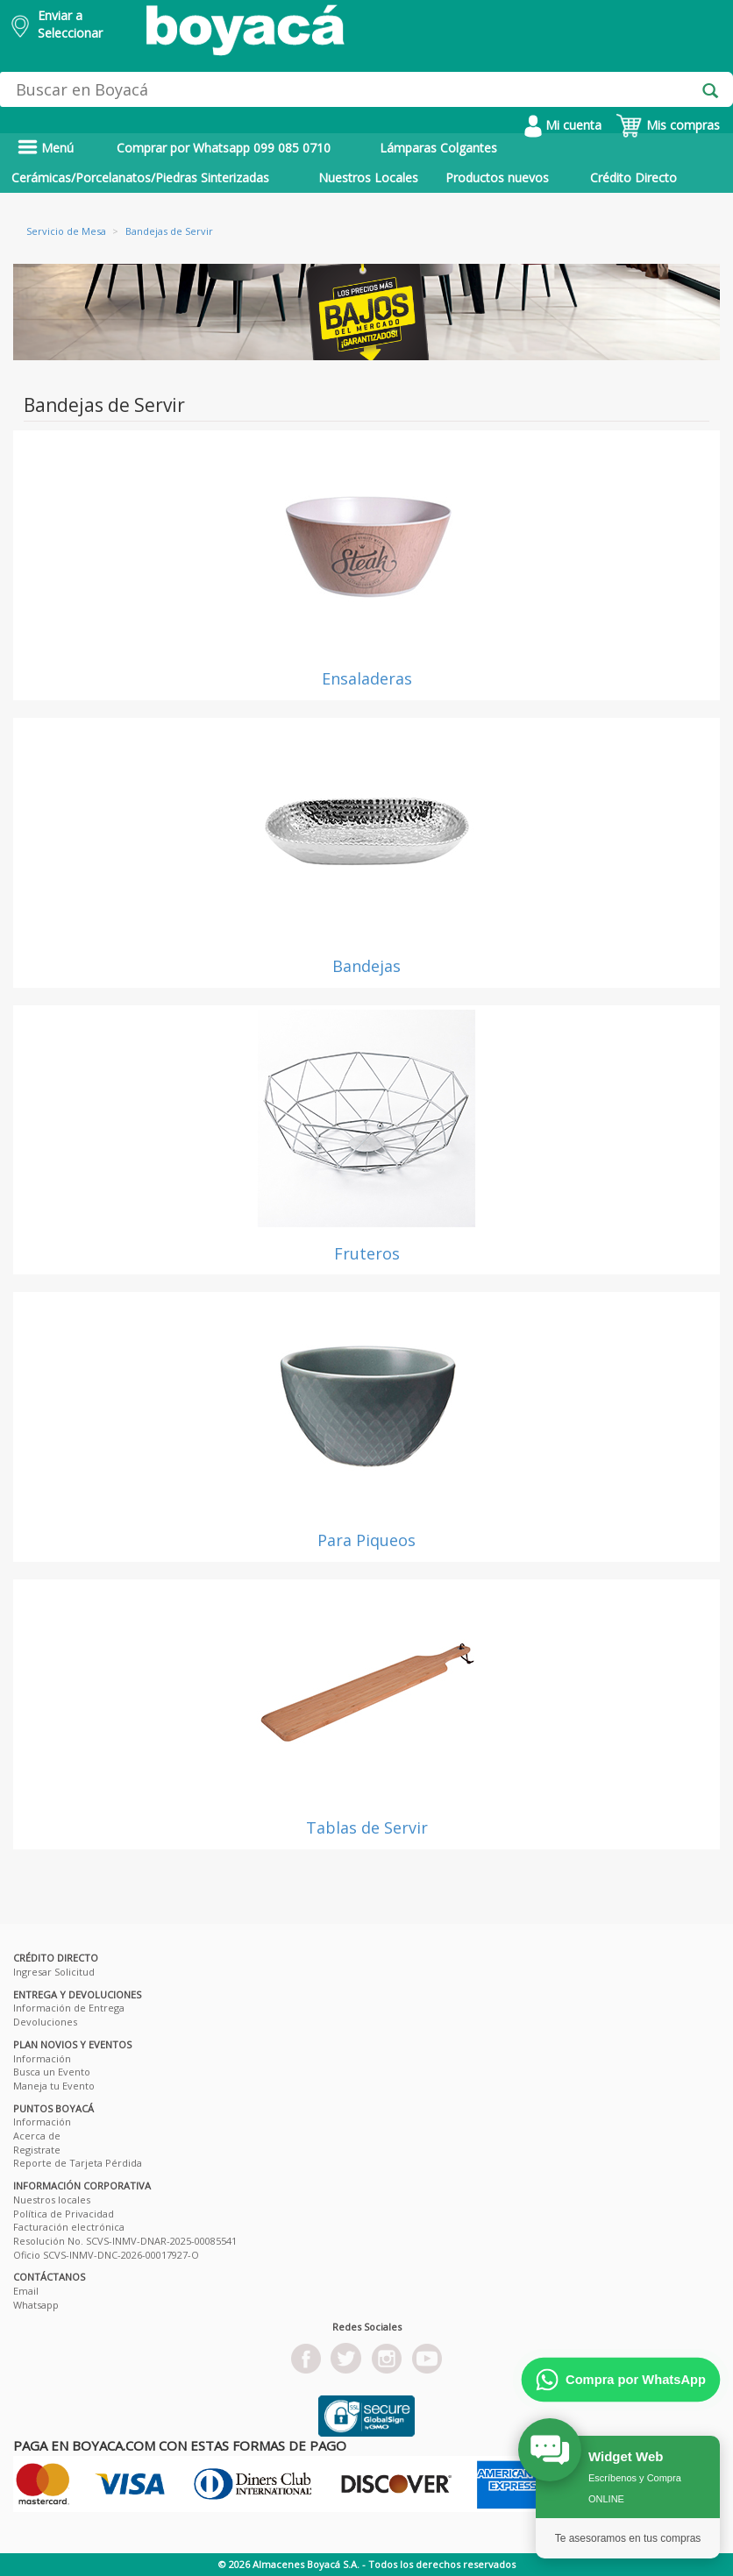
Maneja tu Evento (54, 2085)
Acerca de (36, 2135)
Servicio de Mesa (66, 231)
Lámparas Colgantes (438, 147)
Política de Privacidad (63, 2213)
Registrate (36, 2149)
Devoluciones (45, 2021)
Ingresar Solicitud (54, 1971)
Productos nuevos (497, 177)
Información (42, 2058)
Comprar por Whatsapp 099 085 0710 (224, 147)
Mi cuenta (562, 125)
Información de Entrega (69, 2007)
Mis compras (668, 125)
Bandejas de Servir (169, 231)
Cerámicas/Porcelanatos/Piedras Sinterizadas (140, 177)
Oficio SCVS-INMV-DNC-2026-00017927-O (106, 2254)
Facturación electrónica (69, 2226)
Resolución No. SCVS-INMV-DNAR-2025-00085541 (125, 2240)
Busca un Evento (51, 2071)
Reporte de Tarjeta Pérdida (77, 2162)
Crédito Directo (633, 177)
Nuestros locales (51, 2199)
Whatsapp (36, 2304)
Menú (46, 147)
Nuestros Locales (368, 177)
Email (26, 2290)
